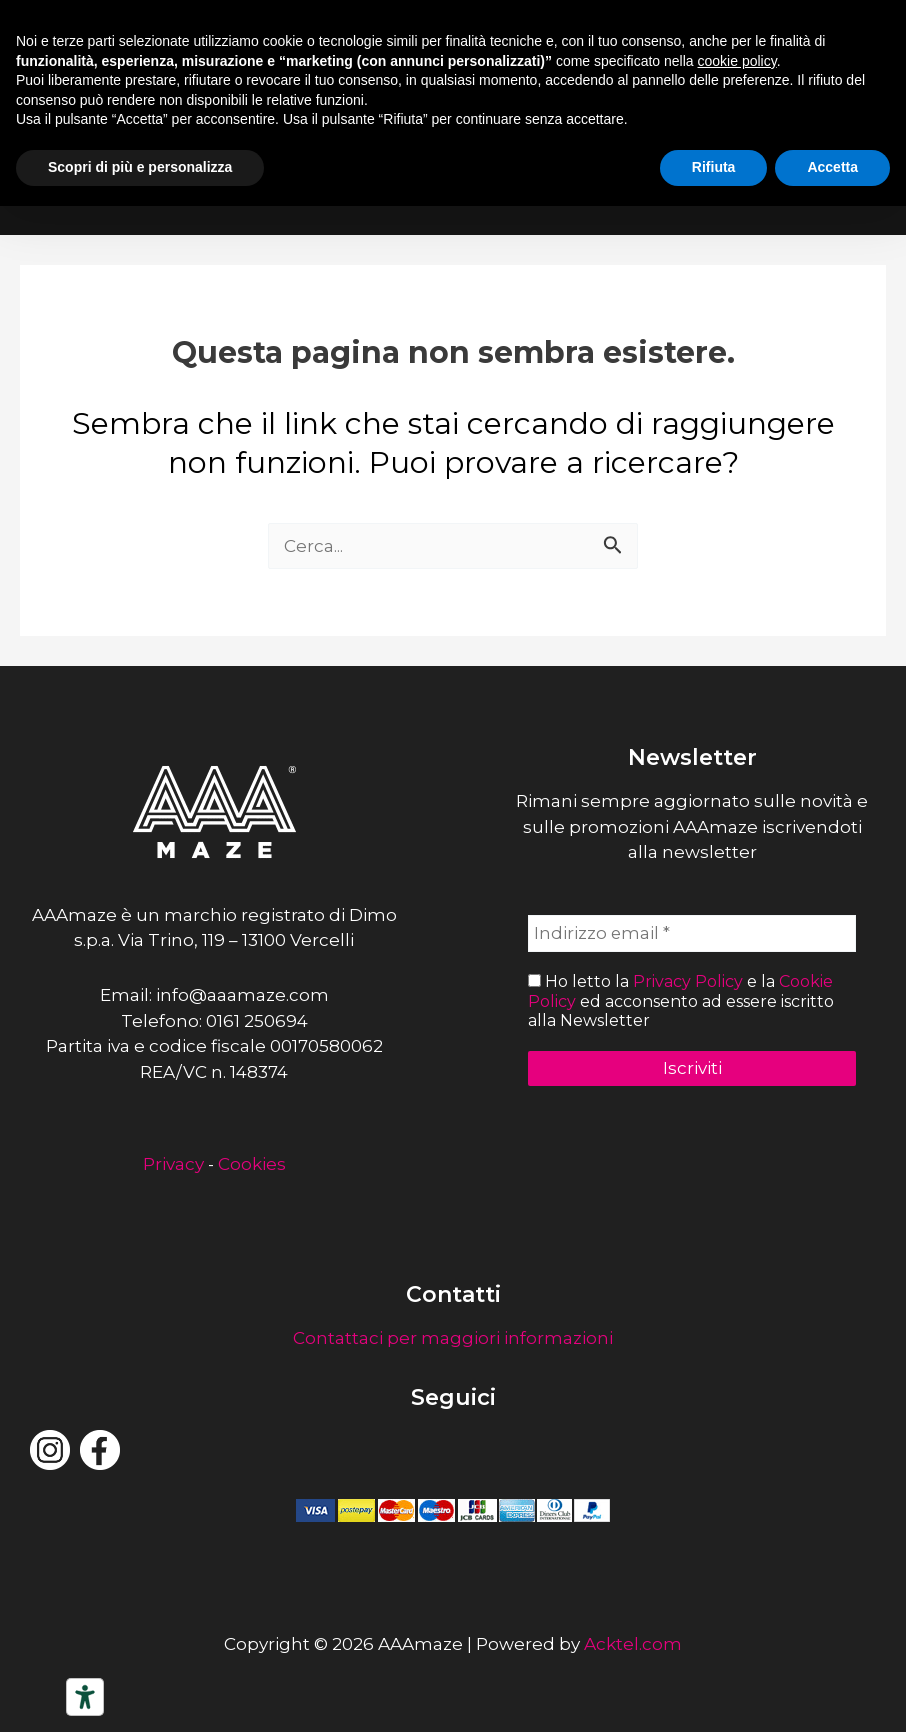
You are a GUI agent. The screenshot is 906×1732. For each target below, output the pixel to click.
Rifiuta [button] (714, 167)
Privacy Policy (688, 982)
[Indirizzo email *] (692, 934)
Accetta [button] (832, 167)
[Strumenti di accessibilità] (85, 1697)
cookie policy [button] (737, 61)
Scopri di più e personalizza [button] (140, 167)
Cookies (252, 1164)
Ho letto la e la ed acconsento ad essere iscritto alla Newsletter (681, 1001)
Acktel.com (633, 1644)
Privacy (173, 1164)
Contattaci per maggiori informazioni (453, 1338)
